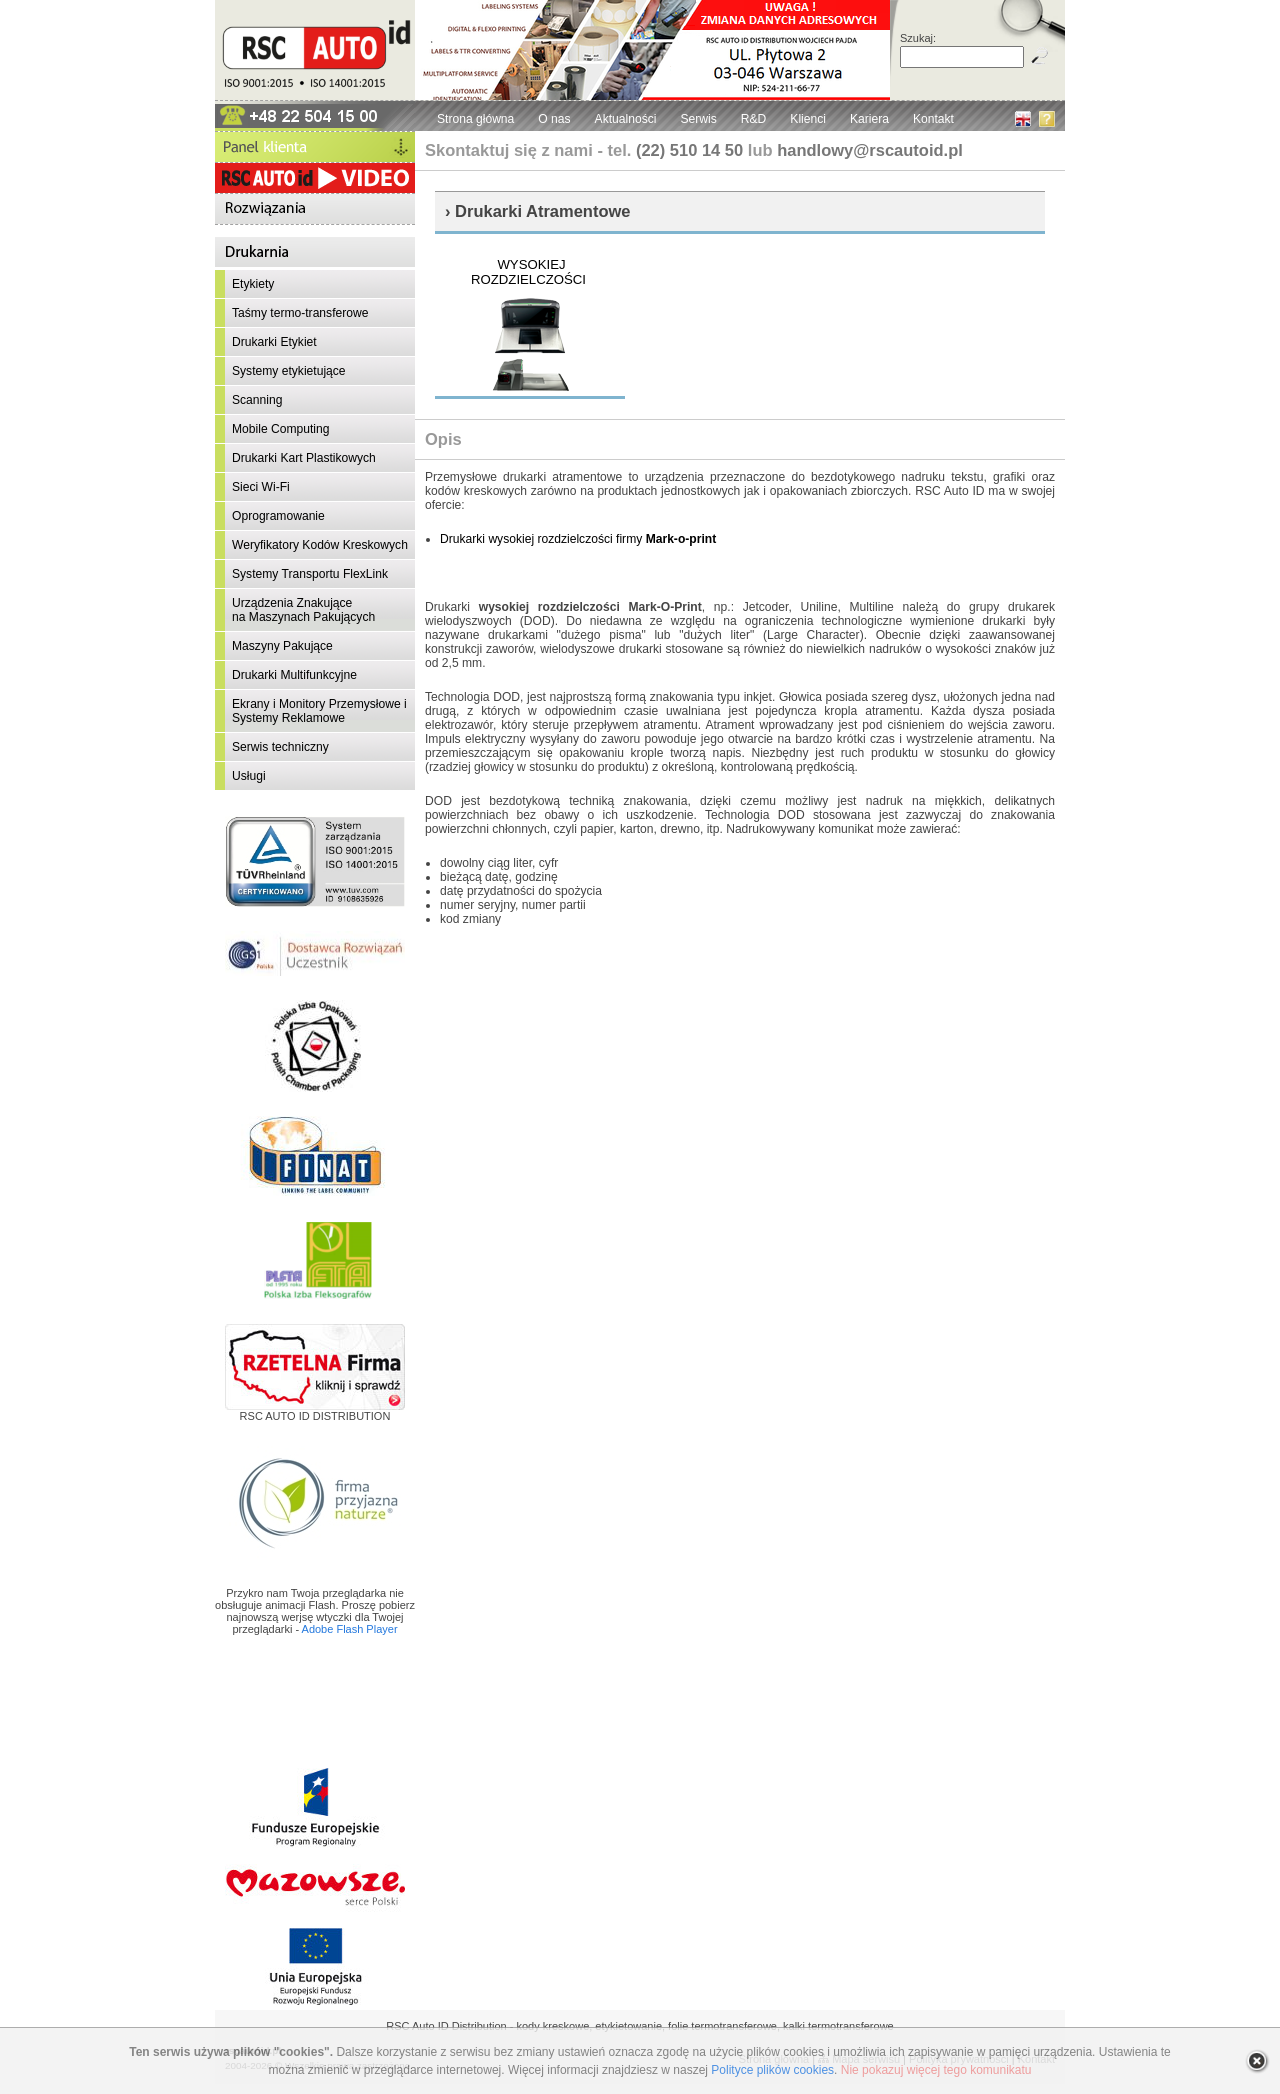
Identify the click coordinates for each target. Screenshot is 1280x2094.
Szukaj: (918, 38)
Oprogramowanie (278, 516)
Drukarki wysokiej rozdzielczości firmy (578, 539)
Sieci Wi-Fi (261, 487)
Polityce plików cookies (772, 2070)
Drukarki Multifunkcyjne (294, 675)
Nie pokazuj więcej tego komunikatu (936, 2070)
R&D (754, 119)
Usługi (249, 776)
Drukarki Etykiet (274, 342)
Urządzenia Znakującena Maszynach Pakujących (303, 610)
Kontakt (933, 119)
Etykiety (253, 284)
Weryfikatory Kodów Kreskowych (320, 545)
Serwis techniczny (280, 747)
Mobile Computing (280, 429)
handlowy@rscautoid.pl (870, 150)
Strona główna (475, 119)
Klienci (808, 119)
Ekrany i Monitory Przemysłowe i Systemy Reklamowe (319, 711)
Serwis (698, 119)
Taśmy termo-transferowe (300, 313)
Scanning (257, 400)
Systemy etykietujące (289, 371)
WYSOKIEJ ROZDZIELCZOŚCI (528, 272)
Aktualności (626, 119)
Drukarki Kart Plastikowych (304, 458)
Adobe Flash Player (350, 1629)
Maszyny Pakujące (282, 646)
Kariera (869, 119)
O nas (554, 119)
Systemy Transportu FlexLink (310, 574)
